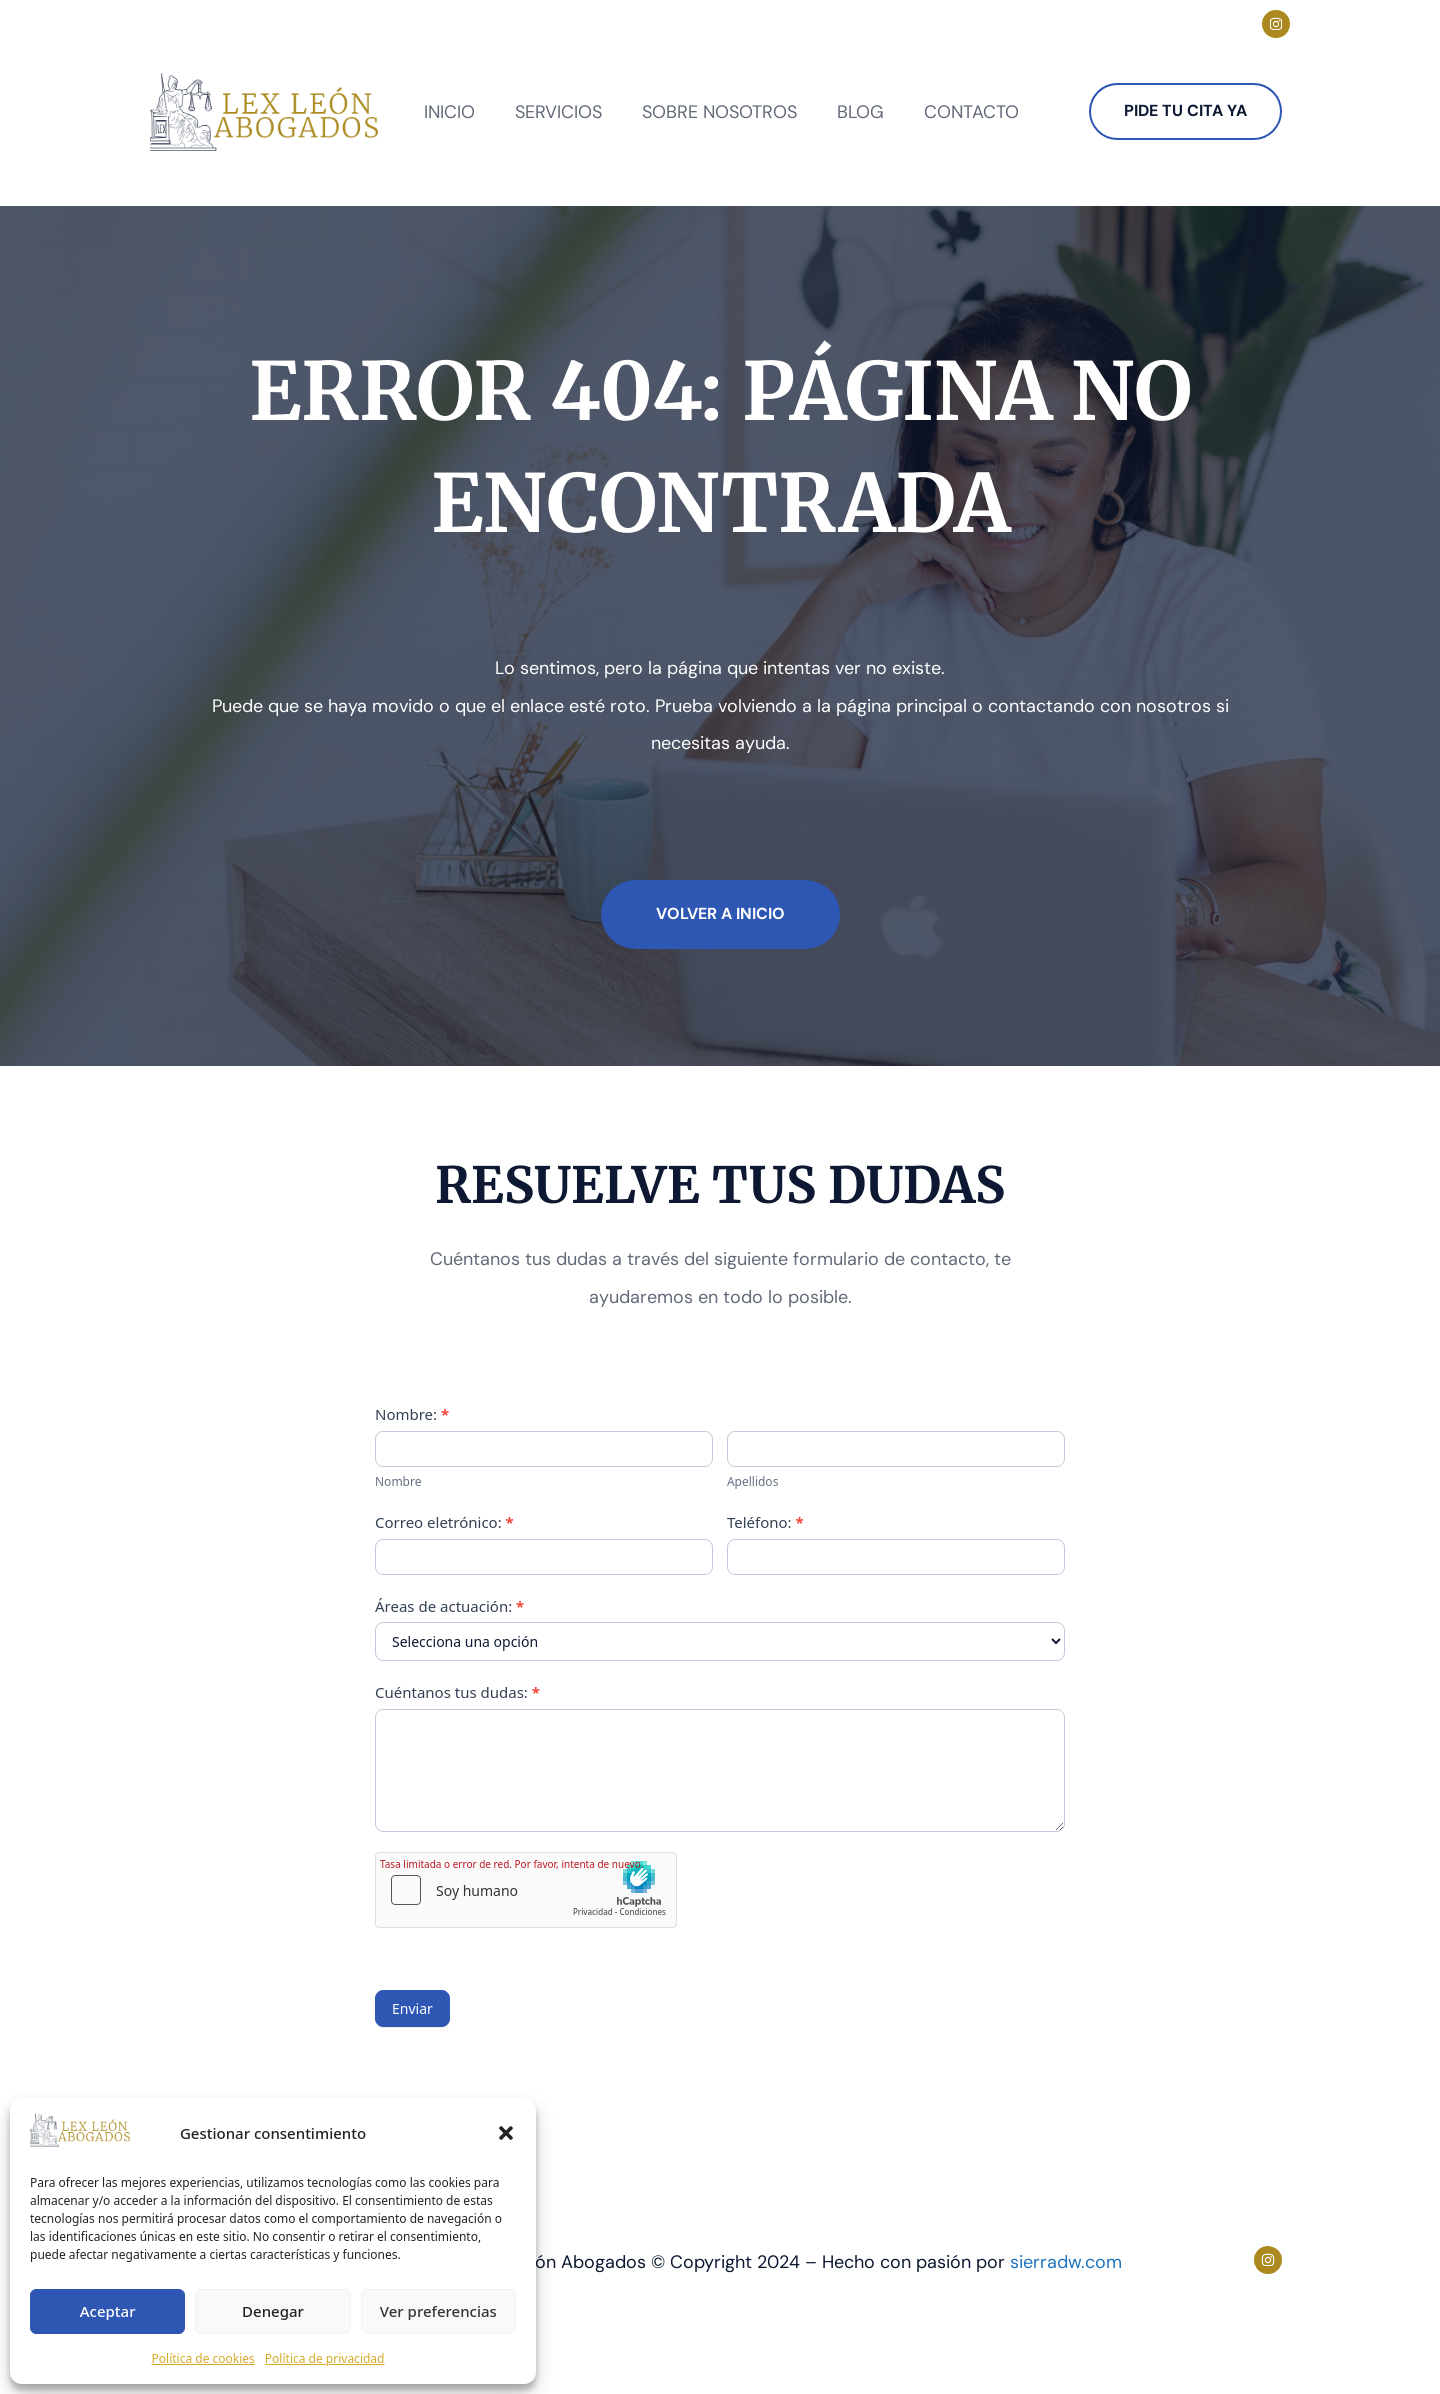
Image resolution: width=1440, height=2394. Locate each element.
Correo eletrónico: (444, 1522)
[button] (506, 2133)
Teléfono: (765, 1522)
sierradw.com (1066, 2262)
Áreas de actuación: (449, 1606)
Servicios (558, 112)
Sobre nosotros (719, 112)
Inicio (449, 112)
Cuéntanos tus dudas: (457, 1692)
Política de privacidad (325, 2358)
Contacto (971, 112)
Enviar (412, 2008)
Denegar (273, 2311)
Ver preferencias (438, 2311)
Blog (860, 112)
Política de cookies (203, 2358)
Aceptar (108, 2311)
